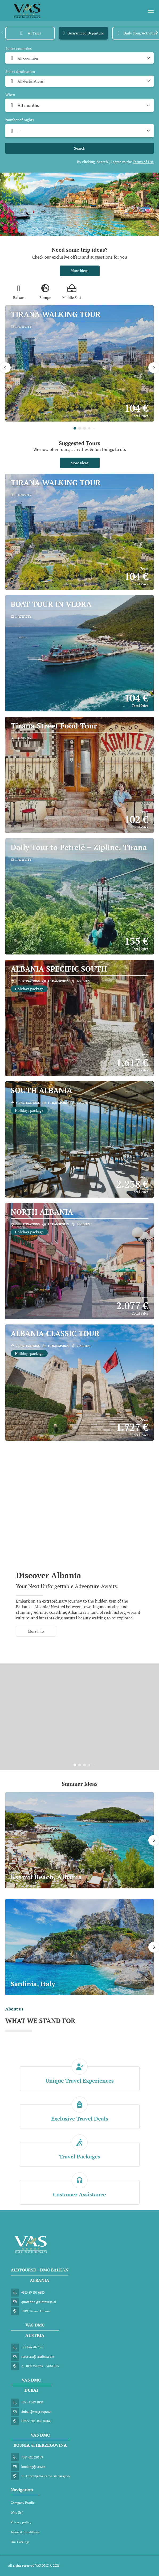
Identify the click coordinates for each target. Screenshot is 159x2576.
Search (79, 148)
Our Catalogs (20, 2542)
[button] (2, 32)
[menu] (150, 10)
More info (36, 1631)
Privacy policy (21, 2522)
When (10, 94)
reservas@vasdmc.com (37, 2357)
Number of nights (19, 119)
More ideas (79, 270)
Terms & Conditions (25, 2532)
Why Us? (17, 2513)
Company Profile (23, 2503)
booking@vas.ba (33, 2467)
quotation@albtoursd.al (38, 2302)
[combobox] (79, 58)
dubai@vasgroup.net (36, 2412)
